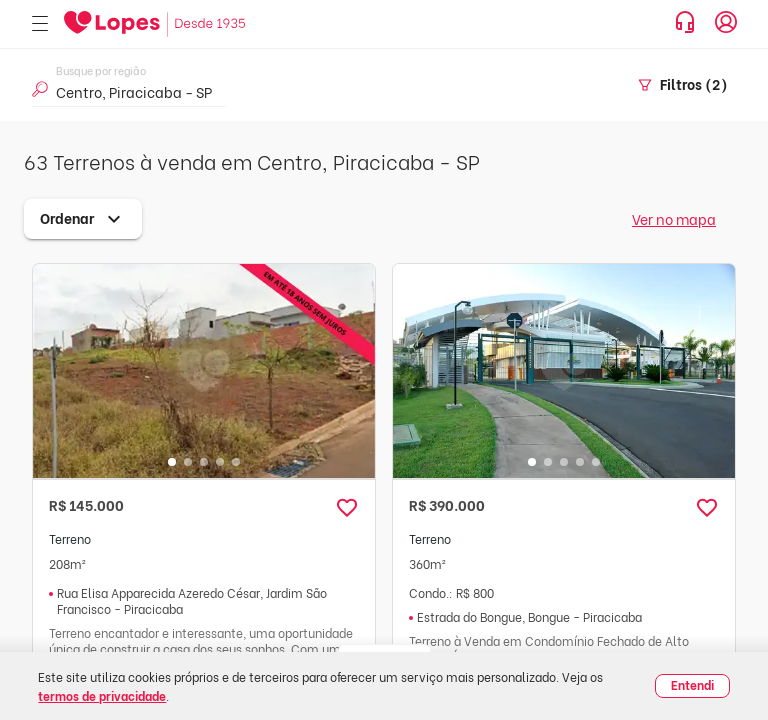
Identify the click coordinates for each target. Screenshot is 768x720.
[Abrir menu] (40, 24)
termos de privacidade (102, 695)
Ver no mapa (674, 218)
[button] (347, 508)
